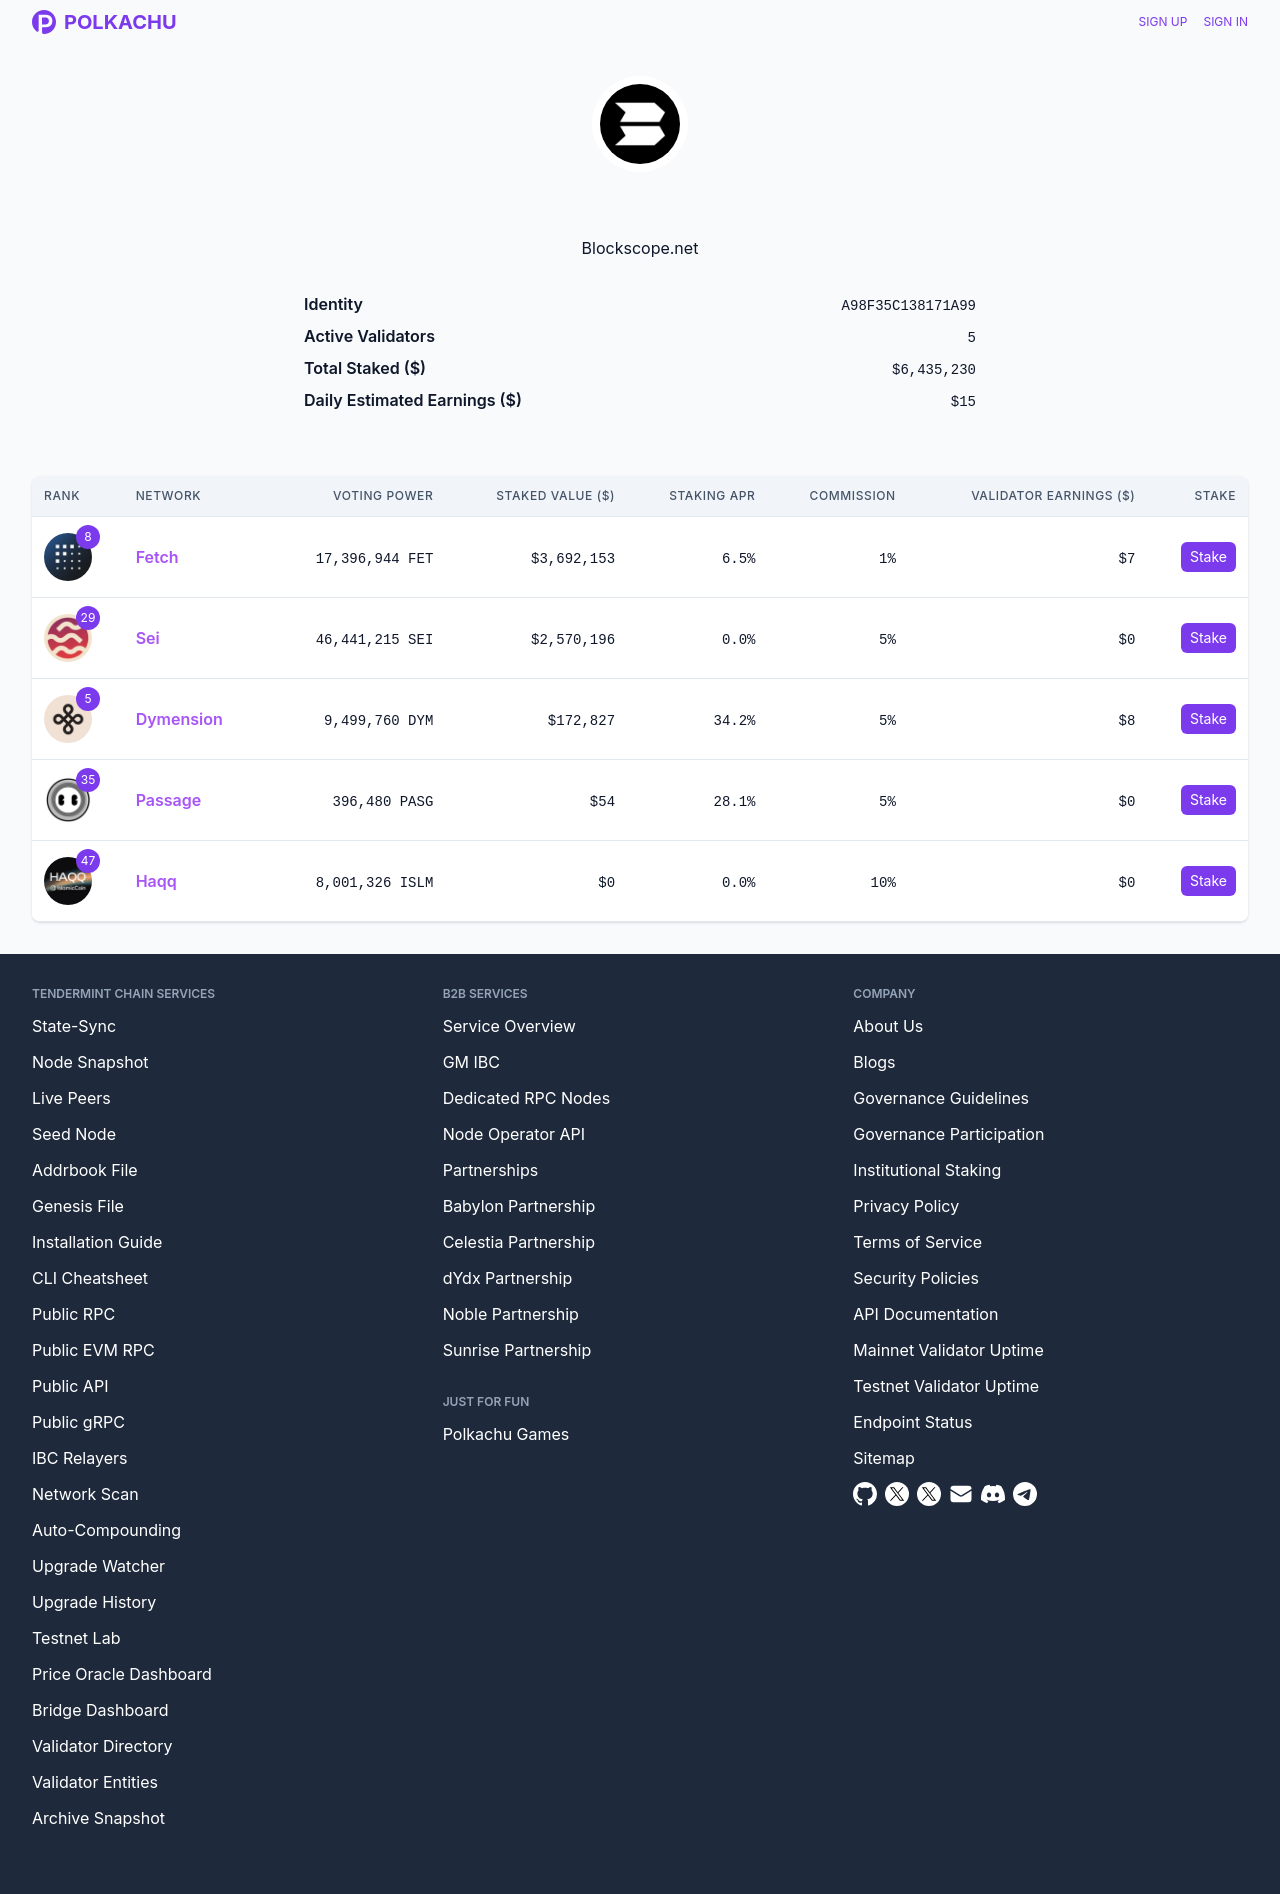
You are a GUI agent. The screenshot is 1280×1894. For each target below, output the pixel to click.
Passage (169, 800)
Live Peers (71, 1098)
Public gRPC (78, 1422)
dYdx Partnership (508, 1278)
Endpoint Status (912, 1422)
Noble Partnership (511, 1314)
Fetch (157, 557)
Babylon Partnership (519, 1206)
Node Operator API (514, 1134)
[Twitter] (897, 1494)
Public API (70, 1386)
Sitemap (883, 1458)
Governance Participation (948, 1134)
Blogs (874, 1062)
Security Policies (916, 1278)
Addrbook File (85, 1170)
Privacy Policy (906, 1206)
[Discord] (993, 1494)
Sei (148, 638)
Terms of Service (917, 1242)
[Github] (865, 1494)
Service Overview (509, 1026)
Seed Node (74, 1134)
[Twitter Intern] (929, 1494)
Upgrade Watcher (98, 1566)
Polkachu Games (506, 1434)
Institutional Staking (927, 1170)
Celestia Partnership (519, 1242)
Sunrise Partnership (517, 1350)
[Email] (961, 1494)
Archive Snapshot (98, 1818)
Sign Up (1163, 21)
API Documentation (925, 1314)
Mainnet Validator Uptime (948, 1350)
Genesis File (78, 1206)
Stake (1208, 556)
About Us (888, 1026)
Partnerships (491, 1170)
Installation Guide (97, 1242)
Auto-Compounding (106, 1530)
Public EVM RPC (93, 1350)
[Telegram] (1025, 1494)
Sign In (1225, 21)
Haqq (156, 881)
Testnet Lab (76, 1638)
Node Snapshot (90, 1062)
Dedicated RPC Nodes (526, 1098)
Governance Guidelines (941, 1098)
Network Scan (85, 1494)
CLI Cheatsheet (90, 1278)
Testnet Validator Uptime (946, 1386)
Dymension (179, 719)
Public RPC (73, 1314)
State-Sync (74, 1026)
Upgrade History (94, 1602)
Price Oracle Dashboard (122, 1674)
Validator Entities (95, 1782)
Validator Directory (102, 1746)
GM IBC (471, 1062)
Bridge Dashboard (100, 1710)
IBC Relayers (79, 1458)
